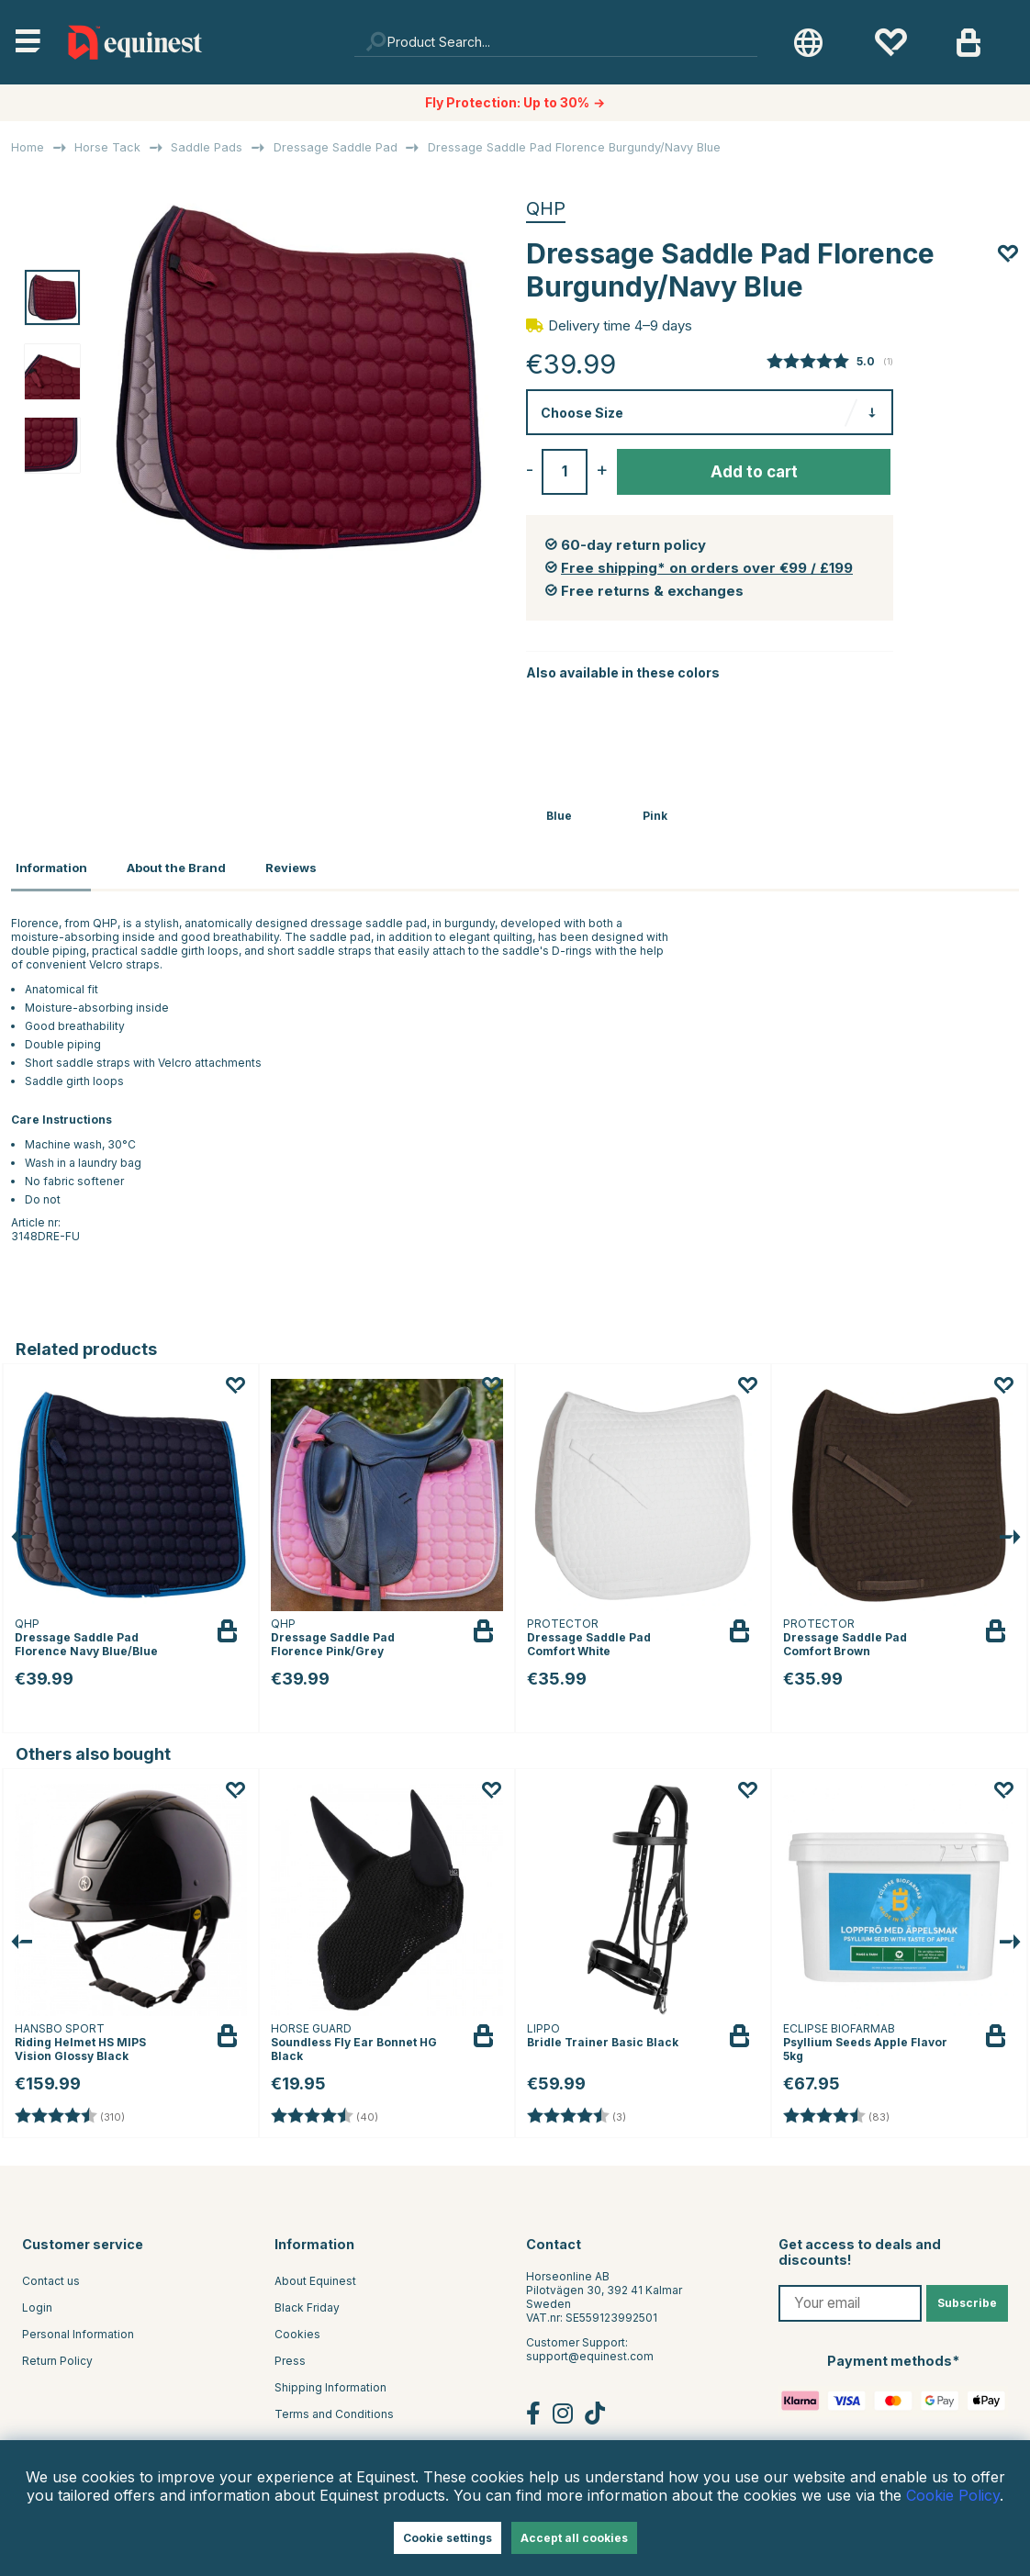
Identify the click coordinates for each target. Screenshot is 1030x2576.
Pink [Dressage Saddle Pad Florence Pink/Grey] (655, 816)
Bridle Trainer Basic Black (602, 2037)
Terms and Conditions (334, 2409)
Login (37, 2303)
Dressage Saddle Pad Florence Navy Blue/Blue (86, 1639)
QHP (545, 208)
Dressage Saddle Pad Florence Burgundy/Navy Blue (574, 147)
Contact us (51, 2276)
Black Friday (307, 2303)
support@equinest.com (590, 2351)
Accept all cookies (574, 2538)
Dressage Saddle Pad (335, 147)
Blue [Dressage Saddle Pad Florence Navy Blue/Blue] (559, 816)
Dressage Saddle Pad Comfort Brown (845, 1639)
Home (27, 147)
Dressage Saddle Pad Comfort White (589, 1639)
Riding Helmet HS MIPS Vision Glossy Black (80, 2043)
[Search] (555, 42)
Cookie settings (447, 2538)
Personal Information (78, 2329)
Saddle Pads (206, 147)
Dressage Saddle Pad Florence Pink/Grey (333, 1639)
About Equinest (315, 2276)
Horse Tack (107, 147)
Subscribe (967, 2298)
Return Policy (57, 2356)
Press (290, 2356)
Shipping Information (330, 2383)
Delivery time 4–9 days (620, 325)
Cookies (297, 2329)
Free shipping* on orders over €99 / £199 (707, 568)
